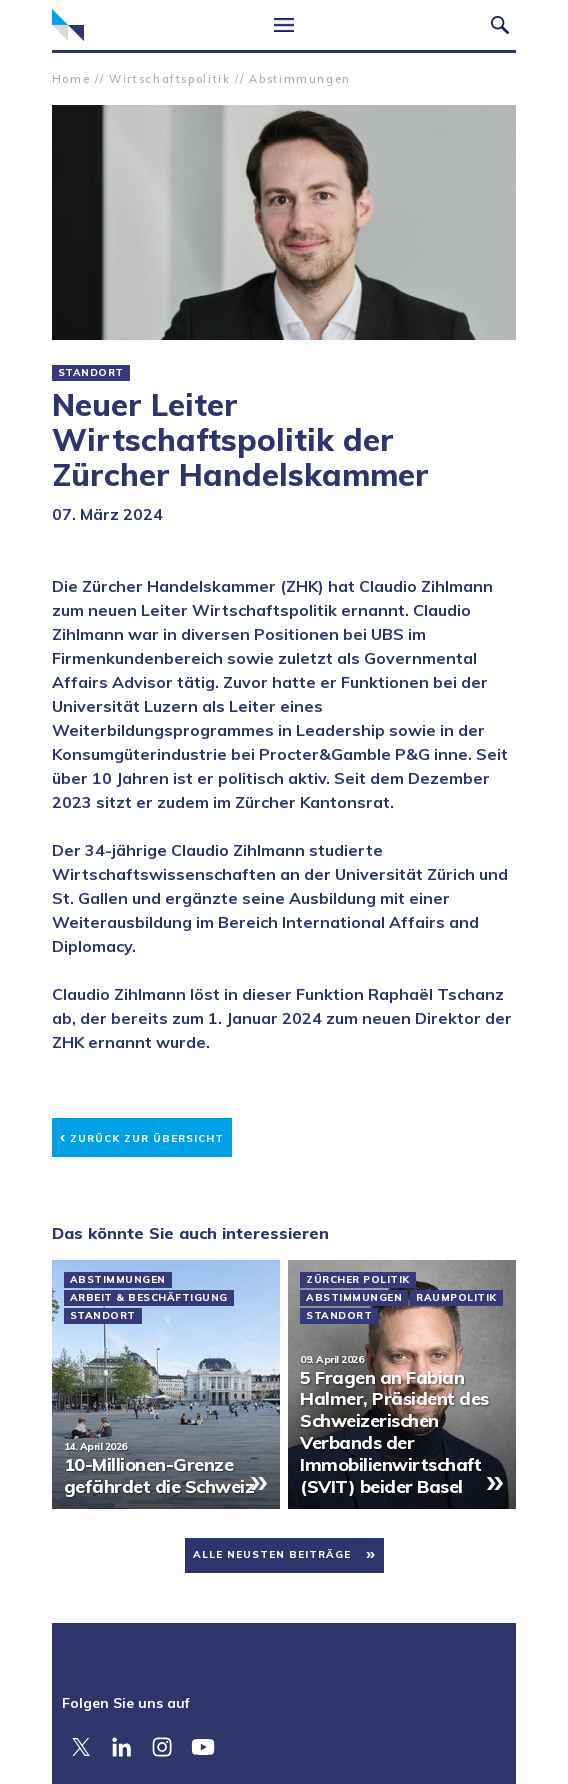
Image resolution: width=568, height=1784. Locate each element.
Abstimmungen (300, 79)
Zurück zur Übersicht (142, 1135)
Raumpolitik (456, 1298)
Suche (500, 25)
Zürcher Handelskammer (68, 25)
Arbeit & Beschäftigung (149, 1298)
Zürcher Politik (358, 1280)
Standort (91, 373)
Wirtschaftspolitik (170, 79)
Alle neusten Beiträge (272, 1554)
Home (71, 79)
